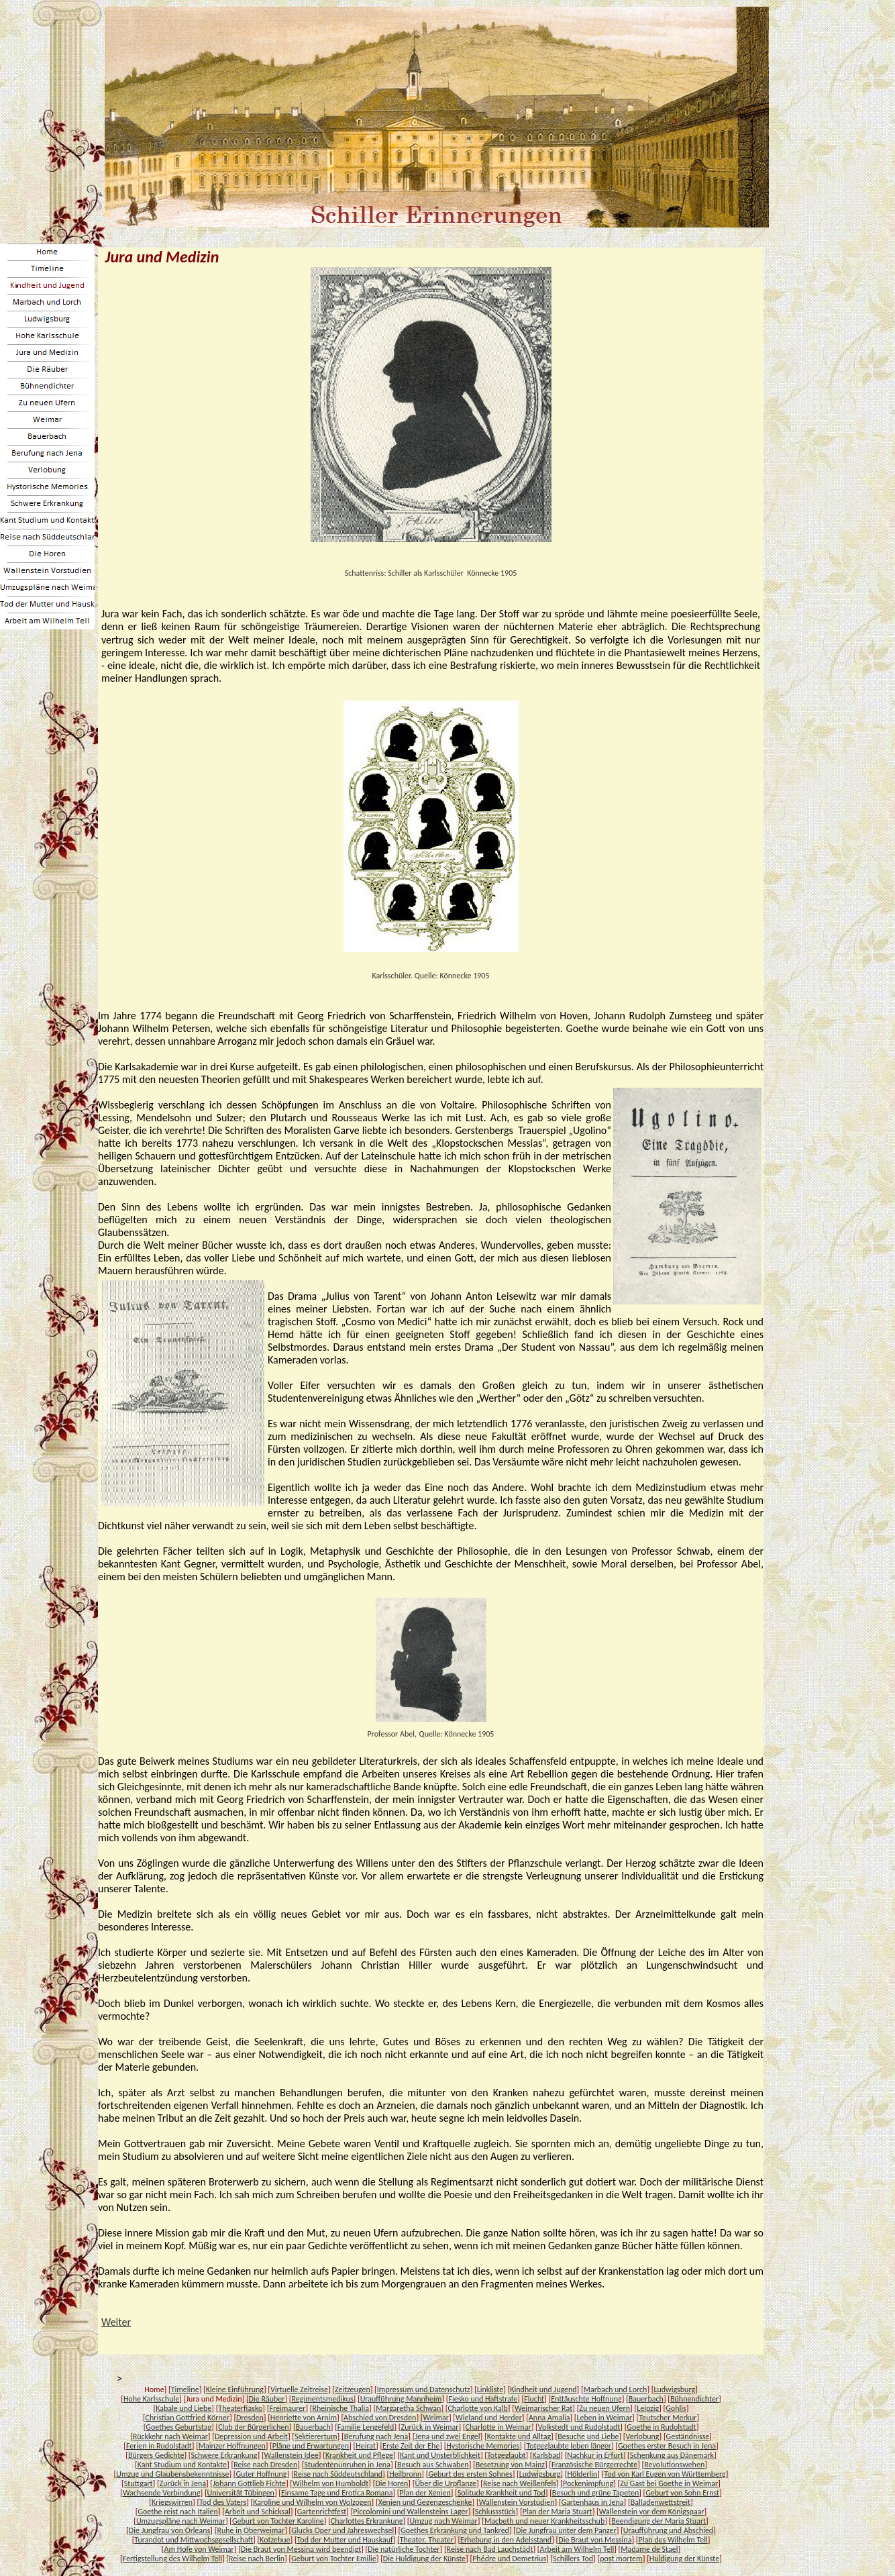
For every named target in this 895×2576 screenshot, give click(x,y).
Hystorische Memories (482, 2446)
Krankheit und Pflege (359, 2455)
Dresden (250, 2417)
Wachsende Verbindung (162, 2492)
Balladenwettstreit (660, 2502)
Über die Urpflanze (445, 2483)
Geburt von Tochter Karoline (278, 2521)
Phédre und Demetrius (509, 2558)
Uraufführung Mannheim (401, 2399)
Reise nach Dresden (265, 2464)
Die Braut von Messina (594, 2539)
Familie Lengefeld (365, 2427)
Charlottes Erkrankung (367, 2521)
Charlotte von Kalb (477, 2408)
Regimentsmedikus (323, 2399)
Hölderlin (582, 2474)
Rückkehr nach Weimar (170, 2436)
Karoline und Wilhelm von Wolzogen (312, 2502)
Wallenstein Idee (291, 2455)
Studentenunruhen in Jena (347, 2464)
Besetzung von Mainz (510, 2464)
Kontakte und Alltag (519, 2436)
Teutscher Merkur (667, 2417)
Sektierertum (316, 2436)
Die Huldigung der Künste (424, 2558)
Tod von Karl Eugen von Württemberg (664, 2474)
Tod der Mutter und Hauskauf (345, 2539)
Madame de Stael (649, 2549)
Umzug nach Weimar (444, 2521)
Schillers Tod (573, 2558)
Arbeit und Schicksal (258, 2511)
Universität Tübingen (240, 2492)
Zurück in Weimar (430, 2427)
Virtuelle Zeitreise (299, 2389)
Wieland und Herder (489, 2417)
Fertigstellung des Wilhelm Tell (172, 2558)
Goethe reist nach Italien (177, 2511)
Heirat (366, 2446)
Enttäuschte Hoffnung (586, 2399)
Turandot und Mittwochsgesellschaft (193, 2539)
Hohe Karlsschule (151, 2399)
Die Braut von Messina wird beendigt (301, 2549)
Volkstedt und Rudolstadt (579, 2427)
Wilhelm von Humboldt (330, 2483)
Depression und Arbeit (251, 2436)
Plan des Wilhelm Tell (673, 2539)
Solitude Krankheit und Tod (501, 2492)
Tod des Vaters (222, 2502)
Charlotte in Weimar (498, 2427)
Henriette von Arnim (303, 2417)
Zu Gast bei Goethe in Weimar (669, 2483)
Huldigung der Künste (684, 2558)
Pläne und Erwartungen (310, 2446)
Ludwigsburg (674, 2389)
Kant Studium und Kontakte (182, 2464)
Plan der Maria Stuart (557, 2511)
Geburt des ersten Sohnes (470, 2474)
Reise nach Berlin (256, 2558)
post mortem (621, 2558)
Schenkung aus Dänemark (672, 2455)
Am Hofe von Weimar (199, 2549)
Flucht (534, 2399)
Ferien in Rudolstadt (159, 2446)
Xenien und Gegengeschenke (425, 2502)
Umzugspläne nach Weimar (180, 2521)
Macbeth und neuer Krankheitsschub (544, 2521)
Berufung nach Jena (376, 2436)
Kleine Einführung (235, 2389)
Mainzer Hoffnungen (232, 2446)
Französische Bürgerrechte (594, 2464)
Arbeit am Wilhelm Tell (576, 2549)
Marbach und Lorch (615, 2389)
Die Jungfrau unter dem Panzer (566, 2530)
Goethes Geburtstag (178, 2427)
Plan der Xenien (425, 2492)
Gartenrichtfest (321, 2511)
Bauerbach (646, 2399)
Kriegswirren (172, 2502)
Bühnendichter (694, 2399)
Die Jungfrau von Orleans (170, 2530)
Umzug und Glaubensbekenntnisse (172, 2474)
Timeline (185, 2389)
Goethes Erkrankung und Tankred (455, 2530)
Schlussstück (495, 2511)
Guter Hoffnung (261, 2474)
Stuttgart (138, 2483)
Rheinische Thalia (341, 2408)
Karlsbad (546, 2455)
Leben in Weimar (605, 2417)
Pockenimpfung (588, 2483)
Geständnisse (688, 2436)
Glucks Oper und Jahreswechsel (342, 2530)
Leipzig (648, 2408)
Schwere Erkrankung (224, 2455)
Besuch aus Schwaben (433, 2464)
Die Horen (391, 2483)
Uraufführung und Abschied (668, 2530)
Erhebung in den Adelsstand (505, 2539)
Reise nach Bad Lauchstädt (490, 2549)
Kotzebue (275, 2539)
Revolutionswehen (674, 2464)
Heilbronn (405, 2474)
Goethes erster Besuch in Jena (667, 2446)
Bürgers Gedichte (156, 2455)
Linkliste (490, 2389)
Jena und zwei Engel (447, 2436)
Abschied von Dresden (380, 2417)
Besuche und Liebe (588, 2436)
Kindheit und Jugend (543, 2389)
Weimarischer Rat (543, 2408)
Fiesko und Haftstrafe (482, 2399)
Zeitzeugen (352, 2389)
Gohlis (676, 2408)
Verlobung (643, 2436)
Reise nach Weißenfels (519, 2483)
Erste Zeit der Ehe (410, 2446)
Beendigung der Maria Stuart (658, 2521)
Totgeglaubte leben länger (568, 2446)
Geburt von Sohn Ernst (682, 2492)
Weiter (116, 2322)
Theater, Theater (427, 2539)
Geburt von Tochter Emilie (333, 2558)
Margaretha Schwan (408, 2408)
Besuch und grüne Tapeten (595, 2492)
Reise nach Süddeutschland (338, 2474)
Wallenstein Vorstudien (517, 2502)
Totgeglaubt (506, 2455)
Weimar (435, 2417)
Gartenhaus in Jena (593, 2502)
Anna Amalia (549, 2417)
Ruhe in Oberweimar (250, 2530)
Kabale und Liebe (183, 2408)
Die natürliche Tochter (403, 2549)
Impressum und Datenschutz (423, 2389)
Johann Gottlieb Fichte (249, 2483)
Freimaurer (287, 2408)
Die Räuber (267, 2399)
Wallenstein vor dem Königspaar (651, 2511)
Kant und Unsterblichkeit (440, 2455)
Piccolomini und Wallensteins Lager (410, 2511)
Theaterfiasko (240, 2408)
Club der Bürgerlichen (253, 2427)
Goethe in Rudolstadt (661, 2427)
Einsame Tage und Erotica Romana (336, 2492)
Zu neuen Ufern (604, 2408)
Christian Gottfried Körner (187, 2417)
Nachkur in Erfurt (595, 2455)
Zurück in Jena (183, 2483)
